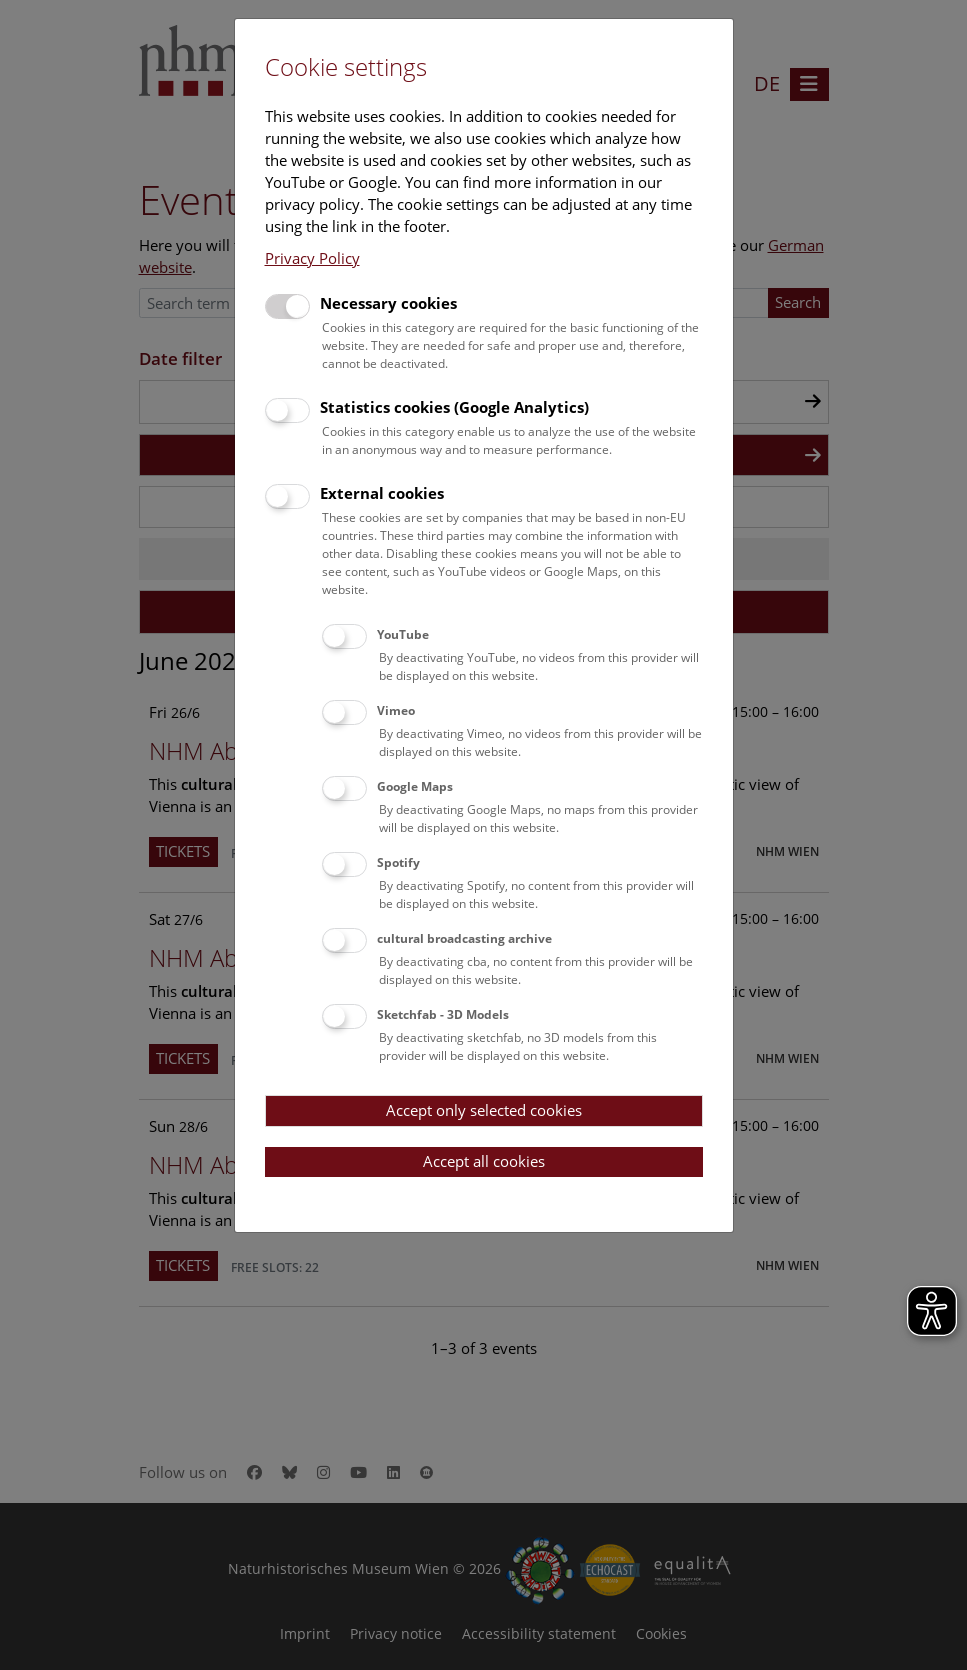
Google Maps (415, 786)
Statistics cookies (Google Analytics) (454, 407)
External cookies (382, 493)
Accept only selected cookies (484, 1110)
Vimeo (396, 710)
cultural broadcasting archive (464, 938)
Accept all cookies (484, 1161)
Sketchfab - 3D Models (443, 1014)
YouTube (403, 634)
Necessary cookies (388, 303)
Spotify (398, 862)
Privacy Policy (312, 258)
